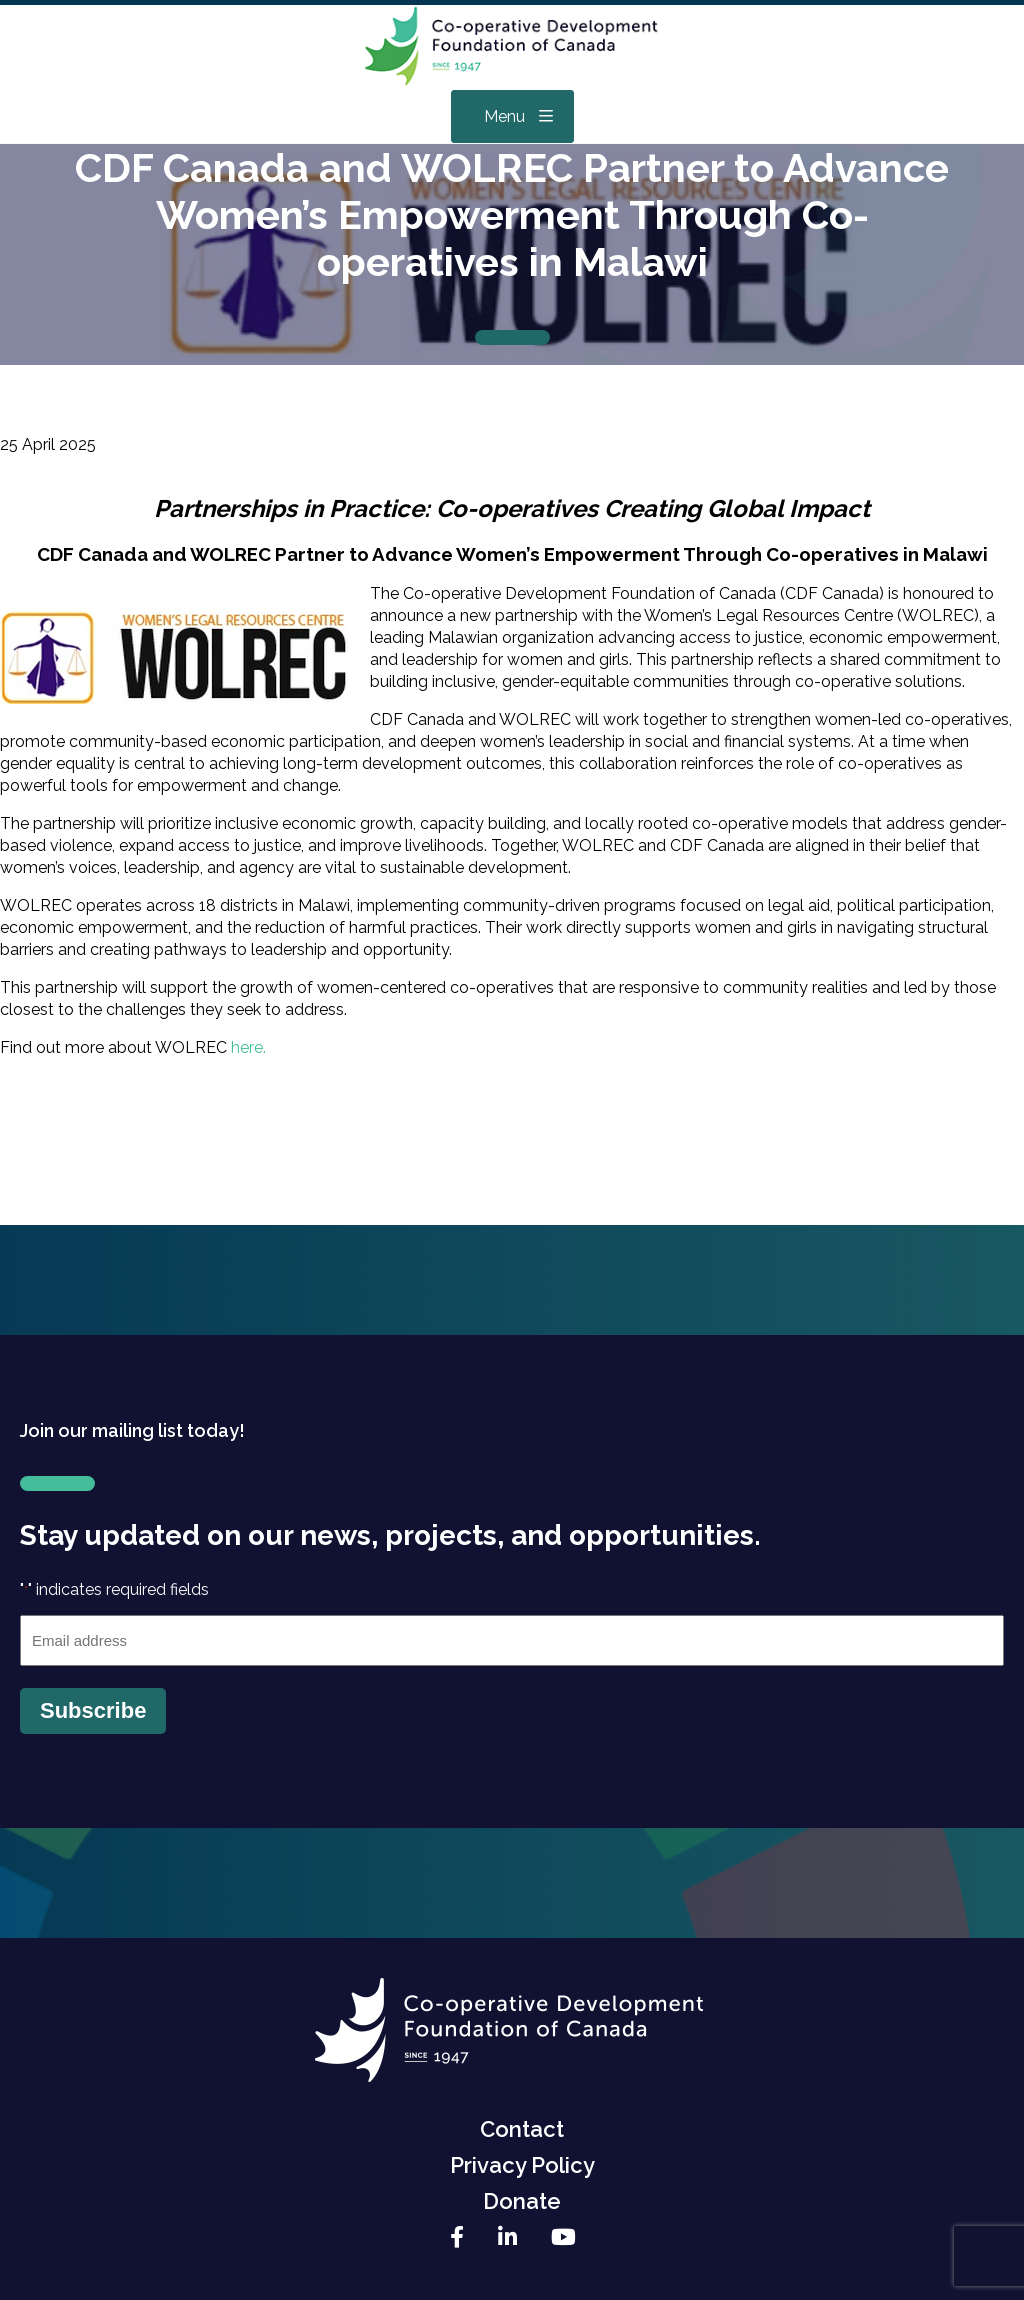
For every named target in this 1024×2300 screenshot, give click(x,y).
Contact (522, 2129)
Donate (522, 2201)
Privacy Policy (522, 2165)
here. (250, 1047)
